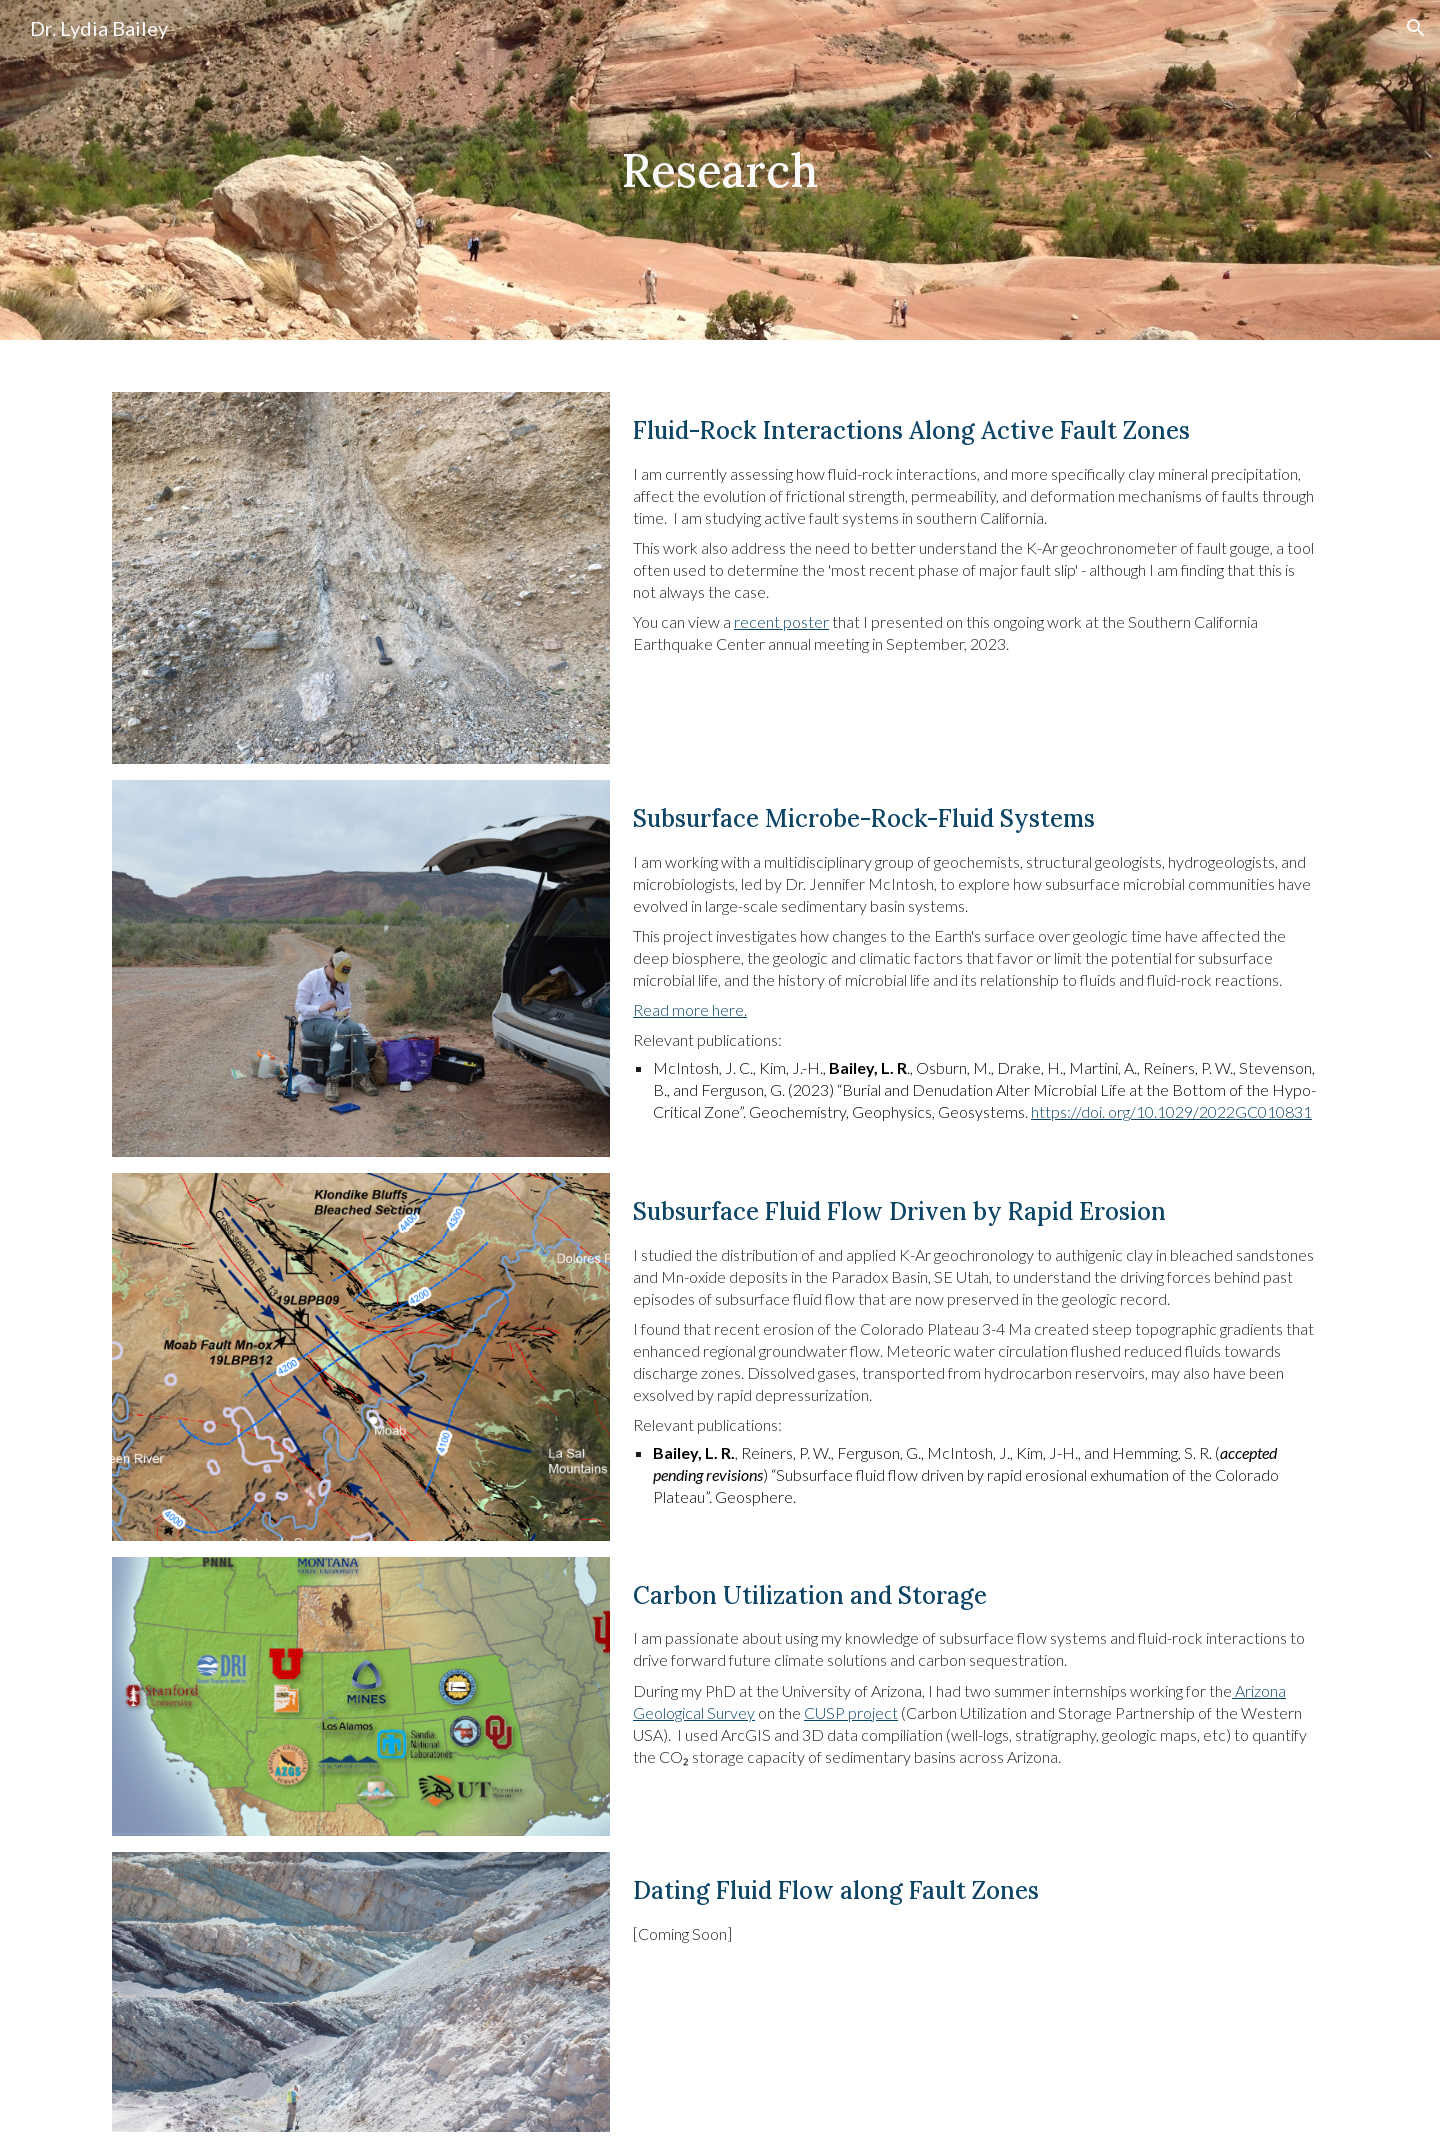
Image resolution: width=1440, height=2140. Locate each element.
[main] (720, 170)
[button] (1416, 28)
